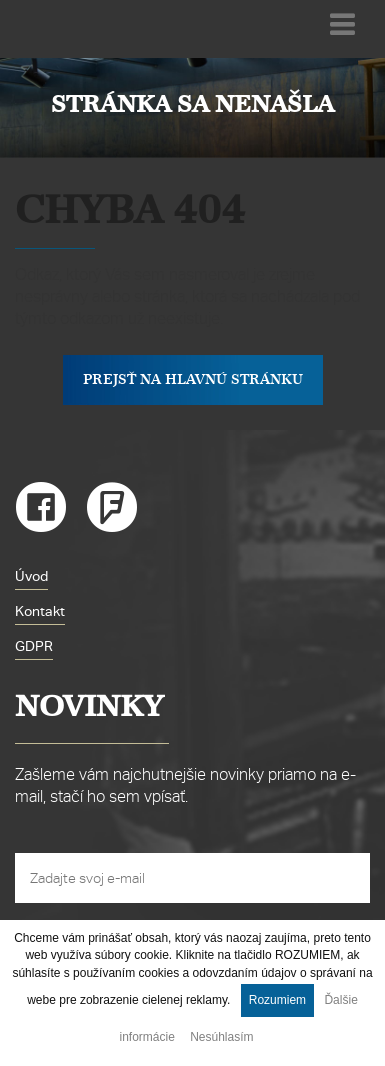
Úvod (31, 576)
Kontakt (40, 611)
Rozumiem (277, 1000)
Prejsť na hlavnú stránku (193, 379)
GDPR (34, 646)
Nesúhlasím (221, 1037)
